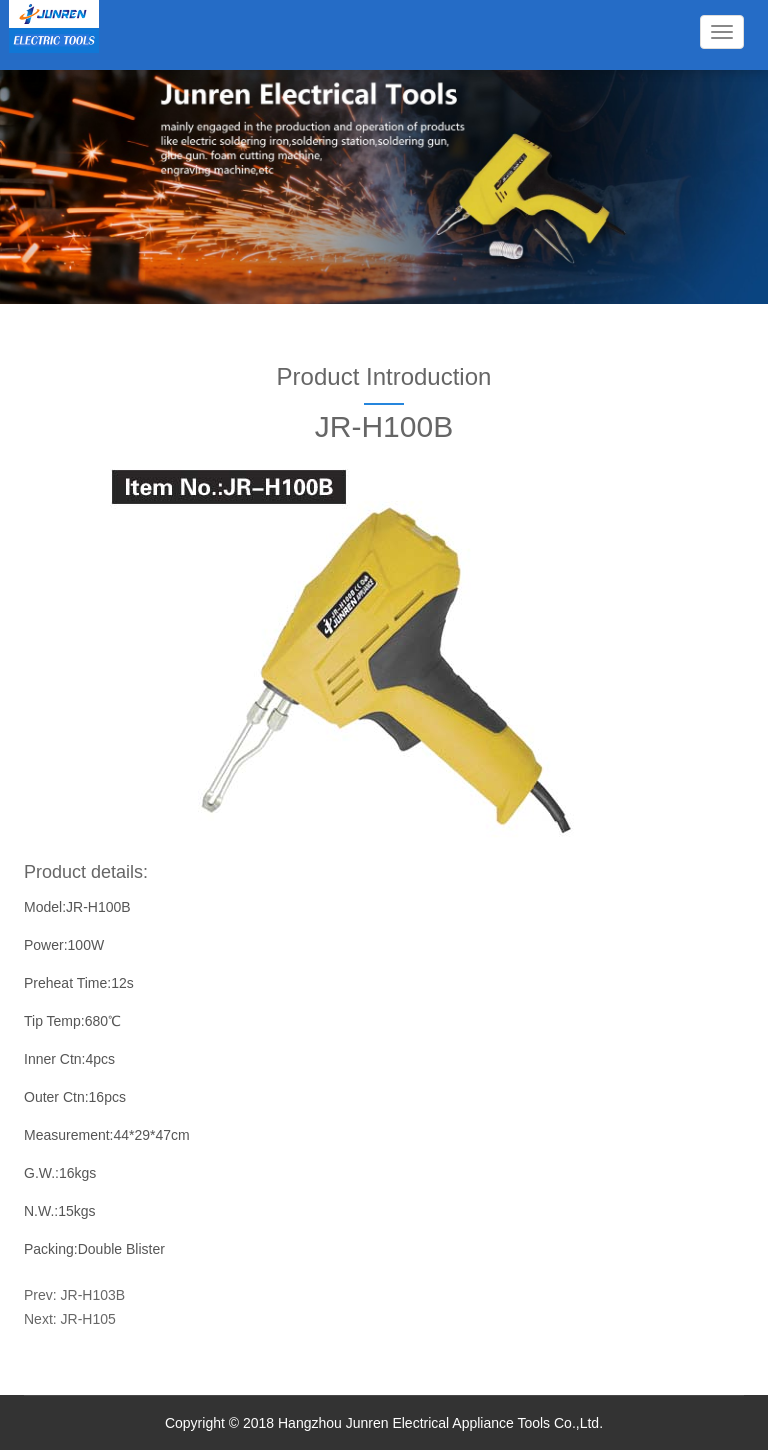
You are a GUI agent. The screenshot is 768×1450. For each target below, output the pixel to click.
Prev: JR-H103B (74, 1295)
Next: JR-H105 (70, 1319)
